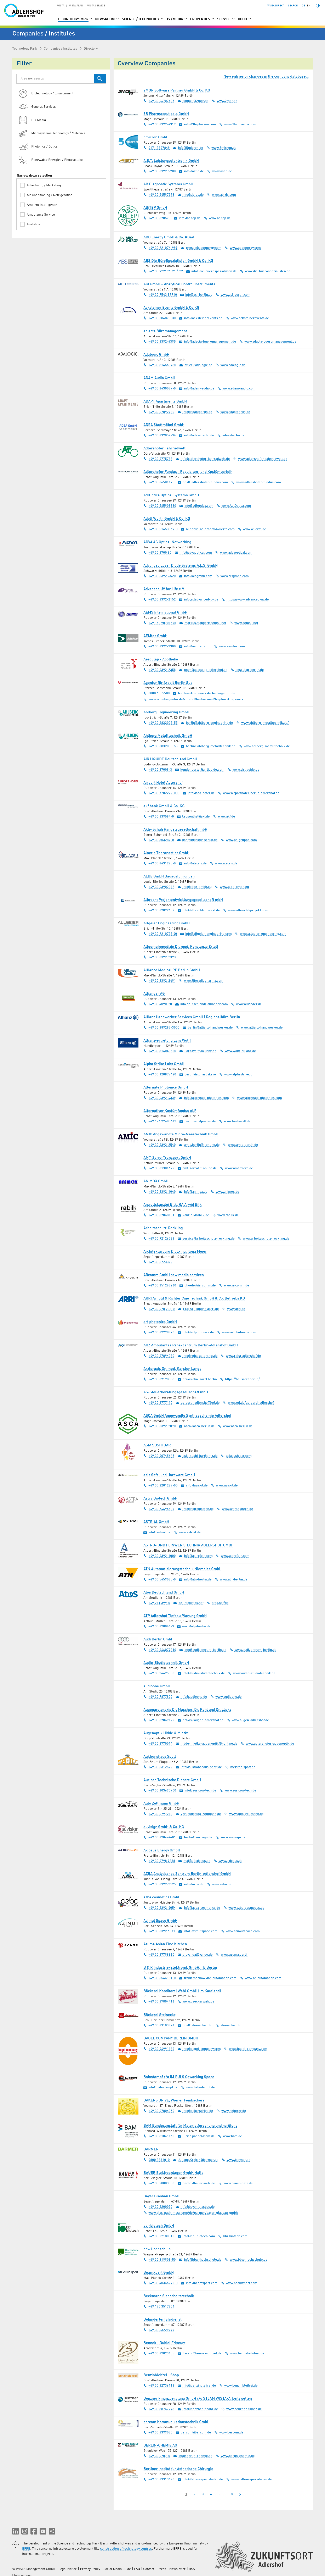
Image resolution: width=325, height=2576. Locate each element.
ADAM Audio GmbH (159, 378)
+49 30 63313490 (158, 2479)
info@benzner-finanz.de (198, 2409)
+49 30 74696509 (158, 1509)
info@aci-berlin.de (196, 295)
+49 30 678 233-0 (159, 1309)
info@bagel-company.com (199, 2049)
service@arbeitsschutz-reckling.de (206, 1238)
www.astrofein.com (233, 1556)
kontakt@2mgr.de (193, 101)
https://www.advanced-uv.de (245, 599)
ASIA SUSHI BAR (157, 1445)
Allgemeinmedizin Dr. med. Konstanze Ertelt (180, 947)
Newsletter (177, 2569)
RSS (192, 2569)
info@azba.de (191, 1884)
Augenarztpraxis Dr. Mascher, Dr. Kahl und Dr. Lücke (187, 1710)
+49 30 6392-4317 (159, 124)
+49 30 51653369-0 (160, 529)
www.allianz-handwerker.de (259, 1027)
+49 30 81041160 (158, 2136)
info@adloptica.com (196, 506)
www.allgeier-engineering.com (260, 934)
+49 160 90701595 (159, 623)
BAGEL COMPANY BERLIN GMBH (170, 2038)
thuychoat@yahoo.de (195, 1954)
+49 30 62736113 (158, 2385)
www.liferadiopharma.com (201, 980)
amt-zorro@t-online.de (197, 1168)
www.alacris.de (224, 863)
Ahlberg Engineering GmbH (166, 712)
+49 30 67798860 (158, 1954)
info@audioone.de (191, 1697)
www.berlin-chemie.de (235, 2456)
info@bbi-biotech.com (196, 2236)
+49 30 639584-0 (158, 816)
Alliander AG (154, 994)
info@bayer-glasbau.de (195, 2207)
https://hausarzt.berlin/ (240, 1379)
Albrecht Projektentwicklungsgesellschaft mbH (183, 900)
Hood (242, 19)
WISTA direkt (275, 6)
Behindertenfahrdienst (162, 2319)
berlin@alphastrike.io (197, 1074)
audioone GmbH (156, 1686)
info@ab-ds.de (191, 194)
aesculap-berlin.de (247, 670)
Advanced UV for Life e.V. (164, 589)
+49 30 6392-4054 (159, 1908)
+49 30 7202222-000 (161, 793)
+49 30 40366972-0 (160, 2283)
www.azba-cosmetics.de (243, 1908)
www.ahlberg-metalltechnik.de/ (262, 723)
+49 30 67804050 (158, 2111)
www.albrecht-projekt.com (245, 910)
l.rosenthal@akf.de (193, 816)
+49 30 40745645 (158, 1456)
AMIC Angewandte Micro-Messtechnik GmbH (180, 1134)
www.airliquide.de (243, 769)
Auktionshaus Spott (159, 1756)
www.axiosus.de (228, 1861)
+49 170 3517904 (158, 2306)
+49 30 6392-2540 (159, 1145)
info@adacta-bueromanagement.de (207, 341)
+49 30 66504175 (158, 482)
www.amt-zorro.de (236, 1168)
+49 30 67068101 (158, 1215)
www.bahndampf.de (198, 2087)
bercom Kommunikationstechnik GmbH (176, 2422)
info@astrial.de (156, 1532)
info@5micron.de (188, 148)
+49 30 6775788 (157, 459)
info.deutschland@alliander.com (201, 1004)
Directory (91, 48)
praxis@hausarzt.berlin (197, 1379)
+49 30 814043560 (159, 1051)
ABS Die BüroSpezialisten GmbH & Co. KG (178, 261)
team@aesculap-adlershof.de (203, 670)
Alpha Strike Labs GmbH (163, 1064)
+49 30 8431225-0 (159, 863)
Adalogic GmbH (156, 354)
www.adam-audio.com (237, 388)
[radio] (62, 93)
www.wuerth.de (252, 529)
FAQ (137, 2569)
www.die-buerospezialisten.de (265, 271)
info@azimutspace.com (197, 1931)
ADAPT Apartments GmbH (165, 401)
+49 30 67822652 (158, 910)
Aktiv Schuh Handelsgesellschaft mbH (175, 829)
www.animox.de (225, 1191)
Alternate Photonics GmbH (165, 1087)
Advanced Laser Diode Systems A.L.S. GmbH (180, 565)
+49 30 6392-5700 (159, 171)
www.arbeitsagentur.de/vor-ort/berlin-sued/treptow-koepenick (193, 699)
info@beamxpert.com (199, 2283)
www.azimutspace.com (240, 1931)
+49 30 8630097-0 (159, 388)
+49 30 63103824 (158, 2025)
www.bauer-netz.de (235, 2183)
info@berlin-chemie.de (192, 2456)
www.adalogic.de (231, 365)
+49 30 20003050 (158, 2183)
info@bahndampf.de (160, 2087)
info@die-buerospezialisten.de (211, 271)
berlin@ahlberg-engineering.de (207, 723)
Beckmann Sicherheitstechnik (168, 2296)
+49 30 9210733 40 (160, 934)
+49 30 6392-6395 (159, 341)
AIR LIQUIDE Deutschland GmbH (170, 759)
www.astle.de (219, 171)
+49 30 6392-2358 (159, 670)
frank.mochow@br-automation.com (207, 1978)
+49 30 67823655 (158, 2353)
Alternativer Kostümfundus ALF (169, 1111)
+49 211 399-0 (156, 1603)
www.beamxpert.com (239, 2283)
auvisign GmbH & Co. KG (163, 1827)
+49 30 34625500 (158, 1673)
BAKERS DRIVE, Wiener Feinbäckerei (174, 2100)
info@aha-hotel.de (199, 793)
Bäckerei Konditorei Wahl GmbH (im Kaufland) (182, 1991)
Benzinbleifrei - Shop (161, 2375)
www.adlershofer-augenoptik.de (267, 1743)
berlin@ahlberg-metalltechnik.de (208, 746)
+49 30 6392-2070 (159, 1426)
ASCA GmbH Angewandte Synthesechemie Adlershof (187, 1416)
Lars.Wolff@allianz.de (197, 1051)
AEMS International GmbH (165, 612)
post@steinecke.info (195, 2025)
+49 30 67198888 (158, 1379)
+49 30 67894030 (158, 1356)
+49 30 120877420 (159, 1074)
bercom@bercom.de (193, 2432)
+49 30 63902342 (158, 887)
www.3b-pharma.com (237, 124)
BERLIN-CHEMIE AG (160, 2445)
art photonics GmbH (160, 1322)
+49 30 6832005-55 (160, 723)
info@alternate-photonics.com (204, 1098)
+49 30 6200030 (157, 2207)
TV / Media (174, 19)
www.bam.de (230, 2136)
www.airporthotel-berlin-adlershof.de (248, 793)
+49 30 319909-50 (159, 2259)
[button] (15, 2531)
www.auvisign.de (230, 1837)
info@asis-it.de (194, 1485)
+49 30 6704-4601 (159, 1837)
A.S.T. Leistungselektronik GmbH (171, 161)
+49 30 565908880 (159, 506)
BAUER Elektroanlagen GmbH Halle (173, 2173)
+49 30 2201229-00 (160, 1485)
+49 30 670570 (157, 218)
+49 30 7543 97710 (160, 295)
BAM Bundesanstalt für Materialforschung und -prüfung (190, 2126)
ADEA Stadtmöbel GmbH (163, 425)
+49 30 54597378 (158, 194)
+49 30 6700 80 (157, 552)
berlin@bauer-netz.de (196, 2183)
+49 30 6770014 (157, 1743)
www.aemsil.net (243, 623)
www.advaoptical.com (233, 552)
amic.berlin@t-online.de (199, 1145)
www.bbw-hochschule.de (246, 2259)
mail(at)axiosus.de (194, 1861)
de (303, 6)
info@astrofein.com (196, 1556)
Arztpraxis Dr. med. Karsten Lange (172, 1369)
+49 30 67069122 (158, 1720)
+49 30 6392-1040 (159, 1191)
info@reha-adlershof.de (198, 1356)
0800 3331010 (156, 2160)
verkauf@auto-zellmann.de (198, 1814)
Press (162, 2569)
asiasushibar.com (236, 1456)
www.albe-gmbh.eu (232, 887)
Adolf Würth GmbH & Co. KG (166, 519)
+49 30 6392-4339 (159, 1098)
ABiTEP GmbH (155, 208)
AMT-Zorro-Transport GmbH (167, 1158)
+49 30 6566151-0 (159, 1978)
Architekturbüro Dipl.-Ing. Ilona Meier (175, 1251)
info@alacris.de (193, 863)
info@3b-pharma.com (197, 124)
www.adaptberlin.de (233, 412)
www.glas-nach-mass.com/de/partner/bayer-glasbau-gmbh (190, 2213)
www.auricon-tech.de (237, 1790)
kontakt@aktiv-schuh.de (197, 840)
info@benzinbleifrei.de (197, 2385)
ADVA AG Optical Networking (167, 542)
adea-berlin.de (230, 435)
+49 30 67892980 (158, 412)
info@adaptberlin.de (195, 412)
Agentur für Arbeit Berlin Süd (168, 683)
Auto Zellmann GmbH (161, 1803)
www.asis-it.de (224, 1485)
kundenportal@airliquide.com (199, 769)
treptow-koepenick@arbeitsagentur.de (204, 693)
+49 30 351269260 (159, 1285)
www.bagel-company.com (245, 2049)
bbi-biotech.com (232, 2236)
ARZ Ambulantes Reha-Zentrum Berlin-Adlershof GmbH (190, 1345)
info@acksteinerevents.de (200, 318)
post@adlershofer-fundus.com (203, 482)
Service (224, 19)
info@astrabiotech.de (196, 1509)
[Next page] (240, 2494)
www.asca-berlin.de (235, 1426)
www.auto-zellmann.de (244, 1814)
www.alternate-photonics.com (257, 1098)
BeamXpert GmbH (158, 2273)
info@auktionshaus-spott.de (199, 1767)
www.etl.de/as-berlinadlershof (248, 1403)
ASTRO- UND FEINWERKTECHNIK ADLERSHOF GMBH (188, 1545)
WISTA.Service (96, 6)
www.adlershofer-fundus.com (256, 482)
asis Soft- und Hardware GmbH (169, 1475)
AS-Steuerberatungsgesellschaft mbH (175, 1392)
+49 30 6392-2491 (159, 980)
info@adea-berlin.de (196, 435)
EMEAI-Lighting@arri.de (198, 1309)
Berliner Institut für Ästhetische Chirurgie (178, 2469)
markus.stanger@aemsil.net (202, 623)
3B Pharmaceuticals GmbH (166, 114)
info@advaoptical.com (193, 552)
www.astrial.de (187, 1532)
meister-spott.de (240, 1767)
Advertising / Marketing (44, 185)
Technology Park (73, 19)
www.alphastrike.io (235, 1074)
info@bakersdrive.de (195, 2111)
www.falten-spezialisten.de (249, 2479)
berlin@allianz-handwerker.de (208, 1027)
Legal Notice (67, 2569)
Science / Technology (141, 19)
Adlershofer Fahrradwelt (164, 448)
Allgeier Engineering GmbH (166, 923)
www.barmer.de (236, 2160)
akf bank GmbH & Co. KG (164, 806)
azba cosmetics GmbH (162, 1897)
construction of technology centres (126, 2548)
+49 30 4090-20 (157, 1004)
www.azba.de (219, 1884)
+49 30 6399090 (157, 2432)
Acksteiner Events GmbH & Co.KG (171, 308)
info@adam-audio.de (196, 388)
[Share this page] (52, 2531)
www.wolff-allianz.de (238, 1051)
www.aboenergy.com (243, 248)
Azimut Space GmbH (160, 1921)
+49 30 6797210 (157, 1814)
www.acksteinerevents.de (247, 318)
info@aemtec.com (194, 646)
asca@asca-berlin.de (197, 1426)
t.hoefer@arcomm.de (197, 1285)
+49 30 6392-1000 (159, 1556)
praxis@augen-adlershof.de (200, 1720)
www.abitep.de (217, 218)
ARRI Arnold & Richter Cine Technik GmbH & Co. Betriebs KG (194, 1298)
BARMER (151, 2149)
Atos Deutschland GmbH (163, 1592)
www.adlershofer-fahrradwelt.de (260, 459)
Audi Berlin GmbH (158, 1639)
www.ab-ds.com (221, 194)
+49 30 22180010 (158, 2236)
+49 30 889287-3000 (161, 1027)
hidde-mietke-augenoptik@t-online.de (207, 1743)
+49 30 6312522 (157, 1767)
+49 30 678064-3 (158, 1626)
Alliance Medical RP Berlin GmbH (171, 970)
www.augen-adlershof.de (248, 1720)
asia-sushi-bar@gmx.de (198, 1456)
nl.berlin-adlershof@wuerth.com (208, 529)
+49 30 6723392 (157, 1262)
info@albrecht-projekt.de (199, 910)
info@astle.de (191, 171)
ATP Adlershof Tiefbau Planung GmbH (175, 1616)
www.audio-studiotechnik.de (251, 1673)
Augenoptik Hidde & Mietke (166, 1733)
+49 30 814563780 (159, 365)
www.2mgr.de (224, 101)
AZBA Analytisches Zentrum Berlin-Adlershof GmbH (187, 1874)
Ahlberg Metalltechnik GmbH (167, 736)
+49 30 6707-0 (156, 2456)
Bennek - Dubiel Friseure (164, 2343)
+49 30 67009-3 (157, 769)
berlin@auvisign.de (195, 1837)
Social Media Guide (117, 2569)
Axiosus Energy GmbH (161, 1850)
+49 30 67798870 (158, 1332)
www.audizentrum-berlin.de (253, 1650)
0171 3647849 (156, 148)
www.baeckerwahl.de (196, 2001)
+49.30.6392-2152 (159, 599)
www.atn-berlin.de (231, 1579)
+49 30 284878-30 (159, 318)
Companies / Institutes (61, 48)
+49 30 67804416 (158, 2001)
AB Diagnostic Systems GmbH (168, 184)
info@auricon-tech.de (197, 1790)
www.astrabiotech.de (235, 1509)
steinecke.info (228, 2025)
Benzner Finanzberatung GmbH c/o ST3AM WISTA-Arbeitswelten (197, 2398)
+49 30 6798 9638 (159, 1861)
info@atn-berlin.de (195, 1579)
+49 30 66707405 (158, 101)
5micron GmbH (156, 137)
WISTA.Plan (76, 6)
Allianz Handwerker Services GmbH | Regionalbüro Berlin (191, 1017)
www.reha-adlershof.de (241, 1356)
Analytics (33, 224)
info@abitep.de (187, 218)
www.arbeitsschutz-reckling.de (264, 1238)
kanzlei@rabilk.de (193, 1215)
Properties (200, 19)
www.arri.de (233, 1309)
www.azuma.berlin (232, 1954)
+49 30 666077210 (159, 1650)
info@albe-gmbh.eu (195, 887)
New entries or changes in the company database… (266, 76)
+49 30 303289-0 (158, 840)
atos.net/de (218, 1603)
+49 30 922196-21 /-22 (163, 271)
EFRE (26, 2548)
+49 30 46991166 (158, 2049)
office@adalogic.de (195, 365)
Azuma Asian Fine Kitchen (165, 1944)
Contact (148, 2569)
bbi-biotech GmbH (158, 2226)
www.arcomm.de (234, 1285)
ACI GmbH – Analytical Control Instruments (179, 284)
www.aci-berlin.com (233, 295)
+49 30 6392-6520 (159, 576)
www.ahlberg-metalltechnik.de (264, 746)
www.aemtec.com (229, 646)
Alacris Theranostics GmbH (166, 853)
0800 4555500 (156, 693)
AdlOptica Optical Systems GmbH (171, 495)
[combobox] (55, 78)
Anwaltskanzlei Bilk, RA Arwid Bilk (172, 1205)
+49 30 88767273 (158, 2409)
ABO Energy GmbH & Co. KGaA (168, 237)
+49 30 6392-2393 (159, 957)
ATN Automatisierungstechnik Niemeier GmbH (182, 1569)
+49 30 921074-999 (160, 248)
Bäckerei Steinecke (159, 2015)
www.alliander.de (246, 1004)
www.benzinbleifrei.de (238, 2385)
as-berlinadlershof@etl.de (198, 1403)
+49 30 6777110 (157, 1403)
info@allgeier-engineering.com (206, 934)
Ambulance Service (41, 214)
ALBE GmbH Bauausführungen (169, 876)
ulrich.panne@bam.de (196, 2136)
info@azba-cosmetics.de (199, 1908)
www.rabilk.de (225, 1215)
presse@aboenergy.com (201, 248)
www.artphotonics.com (236, 1332)
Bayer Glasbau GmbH (161, 2196)
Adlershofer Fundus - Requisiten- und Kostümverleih (187, 472)
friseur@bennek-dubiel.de (200, 2353)
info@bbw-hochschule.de (200, 2259)
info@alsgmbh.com (195, 576)
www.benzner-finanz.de (241, 2409)
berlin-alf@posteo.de (197, 1121)
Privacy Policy (90, 2569)
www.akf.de (224, 816)
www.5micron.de (221, 148)
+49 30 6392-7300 (159, 646)
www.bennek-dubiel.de (244, 2353)
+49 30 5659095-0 (159, 1579)
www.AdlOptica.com (234, 506)
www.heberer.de (231, 2111)
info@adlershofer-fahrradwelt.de (203, 459)
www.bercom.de (229, 2432)
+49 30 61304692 (158, 1168)
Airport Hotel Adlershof (163, 783)
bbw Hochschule (157, 2249)
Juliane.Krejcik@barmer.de (195, 2160)
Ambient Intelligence (42, 205)
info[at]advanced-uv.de (198, 599)
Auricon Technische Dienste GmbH (172, 1780)
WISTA (60, 6)
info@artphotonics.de (196, 1332)
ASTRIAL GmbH (156, 1522)
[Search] (100, 78)
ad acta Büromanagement (165, 331)
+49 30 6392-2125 (159, 1884)
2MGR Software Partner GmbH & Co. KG (176, 90)
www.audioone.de (226, 1697)
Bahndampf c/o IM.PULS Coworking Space (178, 2077)
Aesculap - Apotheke (160, 659)
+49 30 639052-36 (159, 435)
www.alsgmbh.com (232, 576)
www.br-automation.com (260, 1978)
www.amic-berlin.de (240, 1145)
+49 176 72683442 (159, 1121)
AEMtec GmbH (155, 636)
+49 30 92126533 (158, 1238)
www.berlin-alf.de (235, 1121)
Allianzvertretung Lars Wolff (167, 1040)
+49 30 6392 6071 (159, 1931)
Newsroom (105, 19)
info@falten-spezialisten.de (200, 2479)
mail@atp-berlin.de (194, 1626)
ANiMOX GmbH (155, 1181)
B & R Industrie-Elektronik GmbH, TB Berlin (180, 1968)
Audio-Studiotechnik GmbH (166, 1663)
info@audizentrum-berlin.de (202, 1650)
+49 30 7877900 (157, 1697)
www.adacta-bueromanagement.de (267, 341)
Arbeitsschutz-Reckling (163, 1228)
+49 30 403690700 (159, 1790)
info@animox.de (193, 1191)
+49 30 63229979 (158, 2330)
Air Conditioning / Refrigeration (49, 195)
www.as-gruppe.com (239, 840)
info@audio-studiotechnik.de (201, 1673)
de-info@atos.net (188, 1603)
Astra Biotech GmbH (160, 1498)
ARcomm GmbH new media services (173, 1275)
